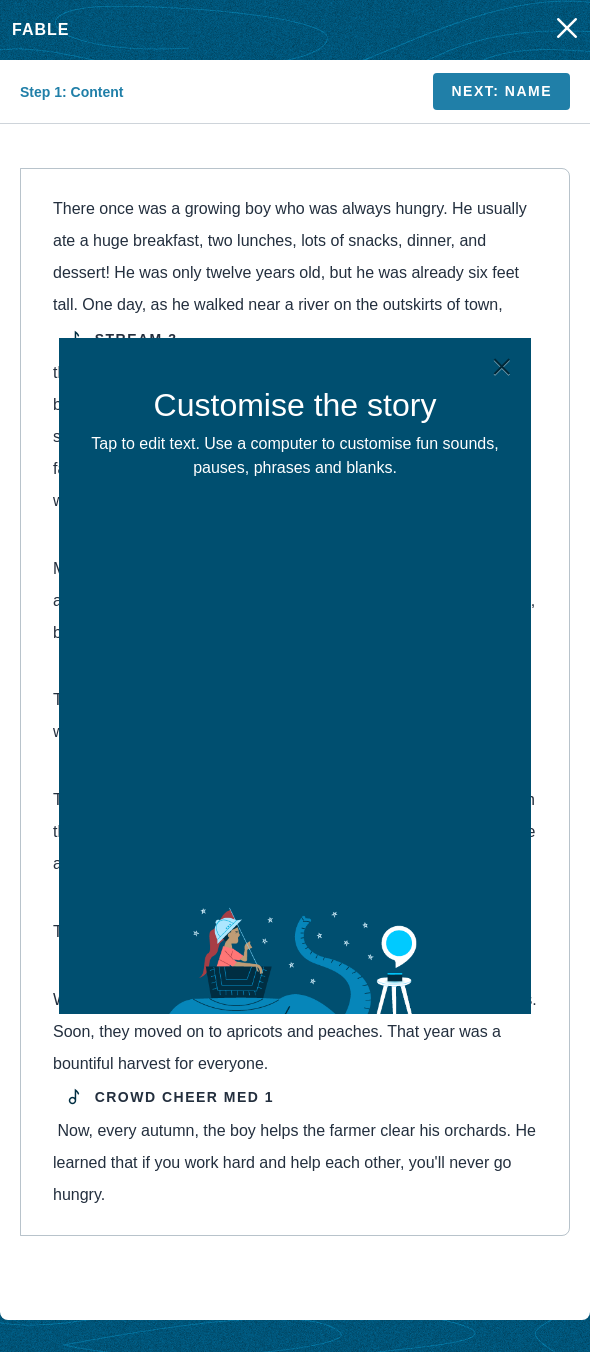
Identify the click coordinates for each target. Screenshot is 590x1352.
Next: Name (501, 91)
